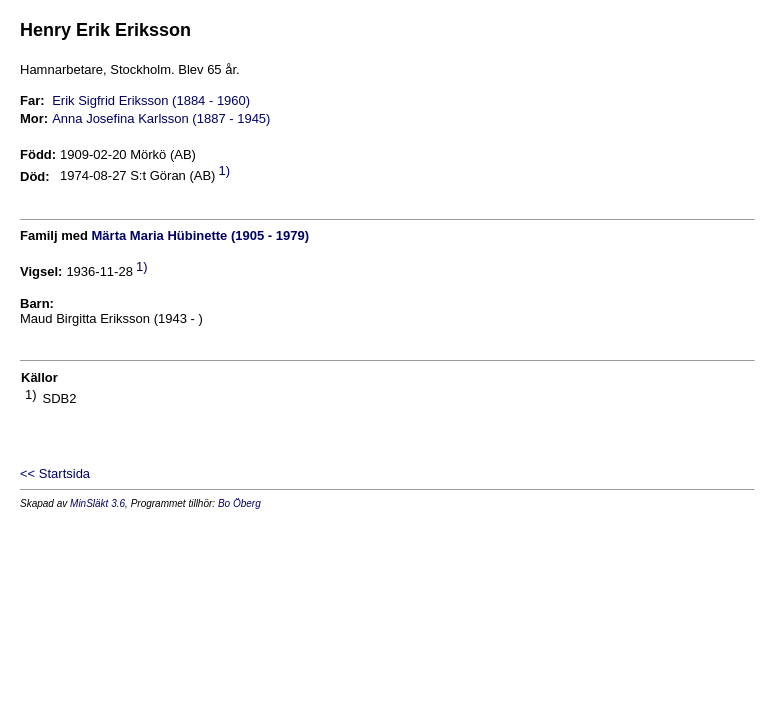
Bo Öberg (239, 503)
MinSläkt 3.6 (97, 503)
